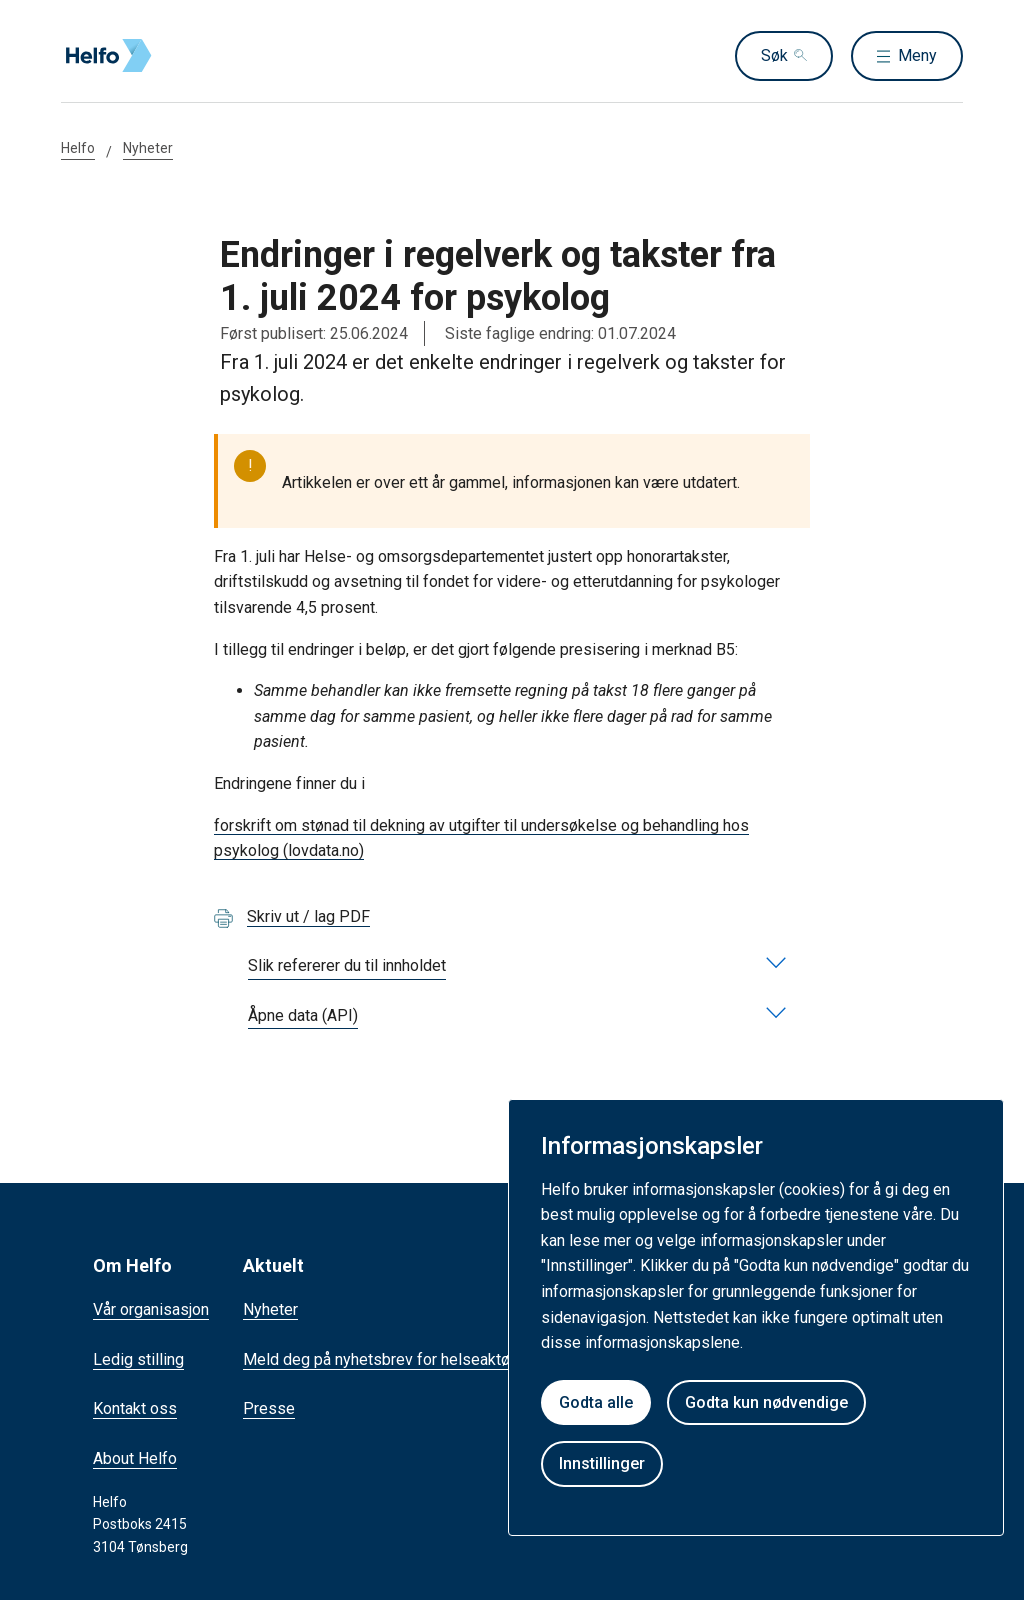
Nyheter (148, 148)
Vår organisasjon (151, 1309)
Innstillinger (602, 1463)
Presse (269, 1408)
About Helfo (135, 1458)
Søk (774, 55)
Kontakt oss (135, 1408)
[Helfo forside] (205, 56)
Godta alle (596, 1402)
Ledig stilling (138, 1359)
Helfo (78, 148)
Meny (917, 55)
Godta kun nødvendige (766, 1402)
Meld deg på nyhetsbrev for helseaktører (386, 1359)
